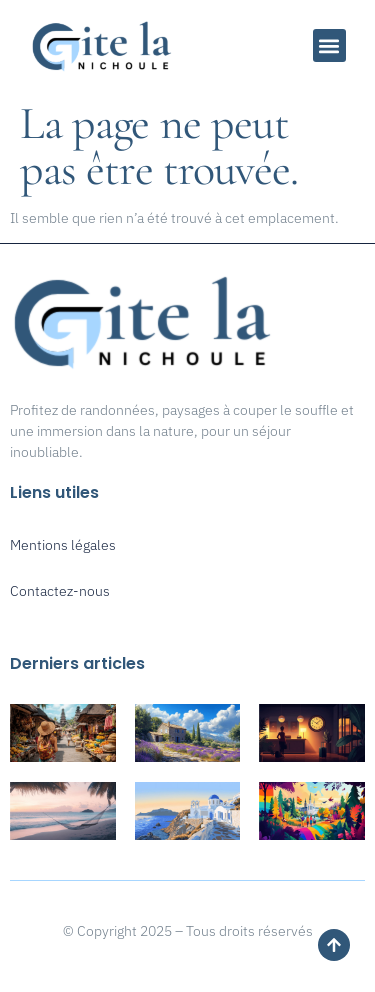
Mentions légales (63, 545)
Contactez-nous (60, 591)
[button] (329, 45)
